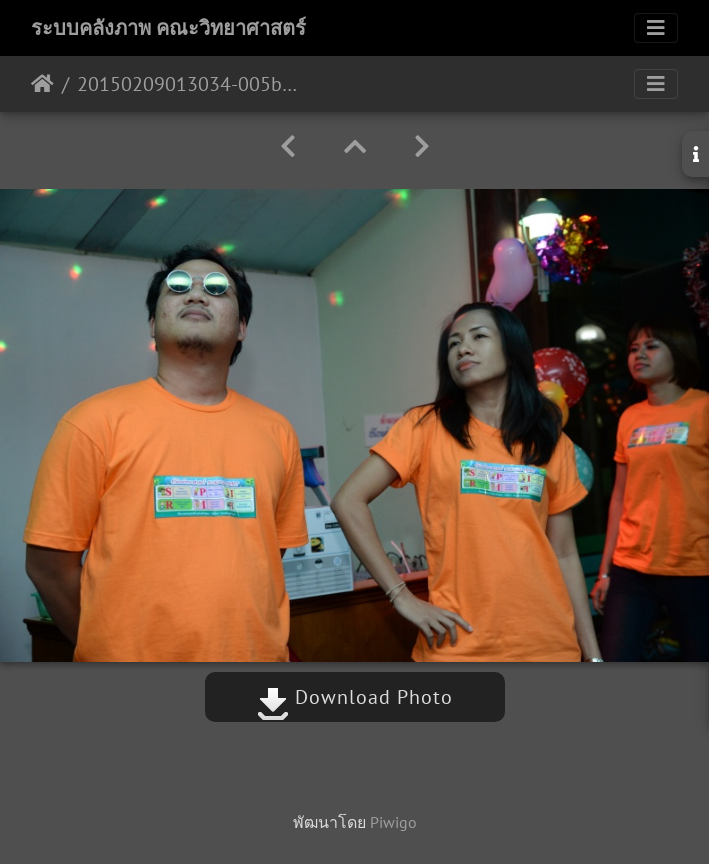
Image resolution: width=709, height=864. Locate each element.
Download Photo (355, 697)
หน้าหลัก (42, 84)
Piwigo (393, 822)
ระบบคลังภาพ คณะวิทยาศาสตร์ (168, 28)
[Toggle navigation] (656, 28)
